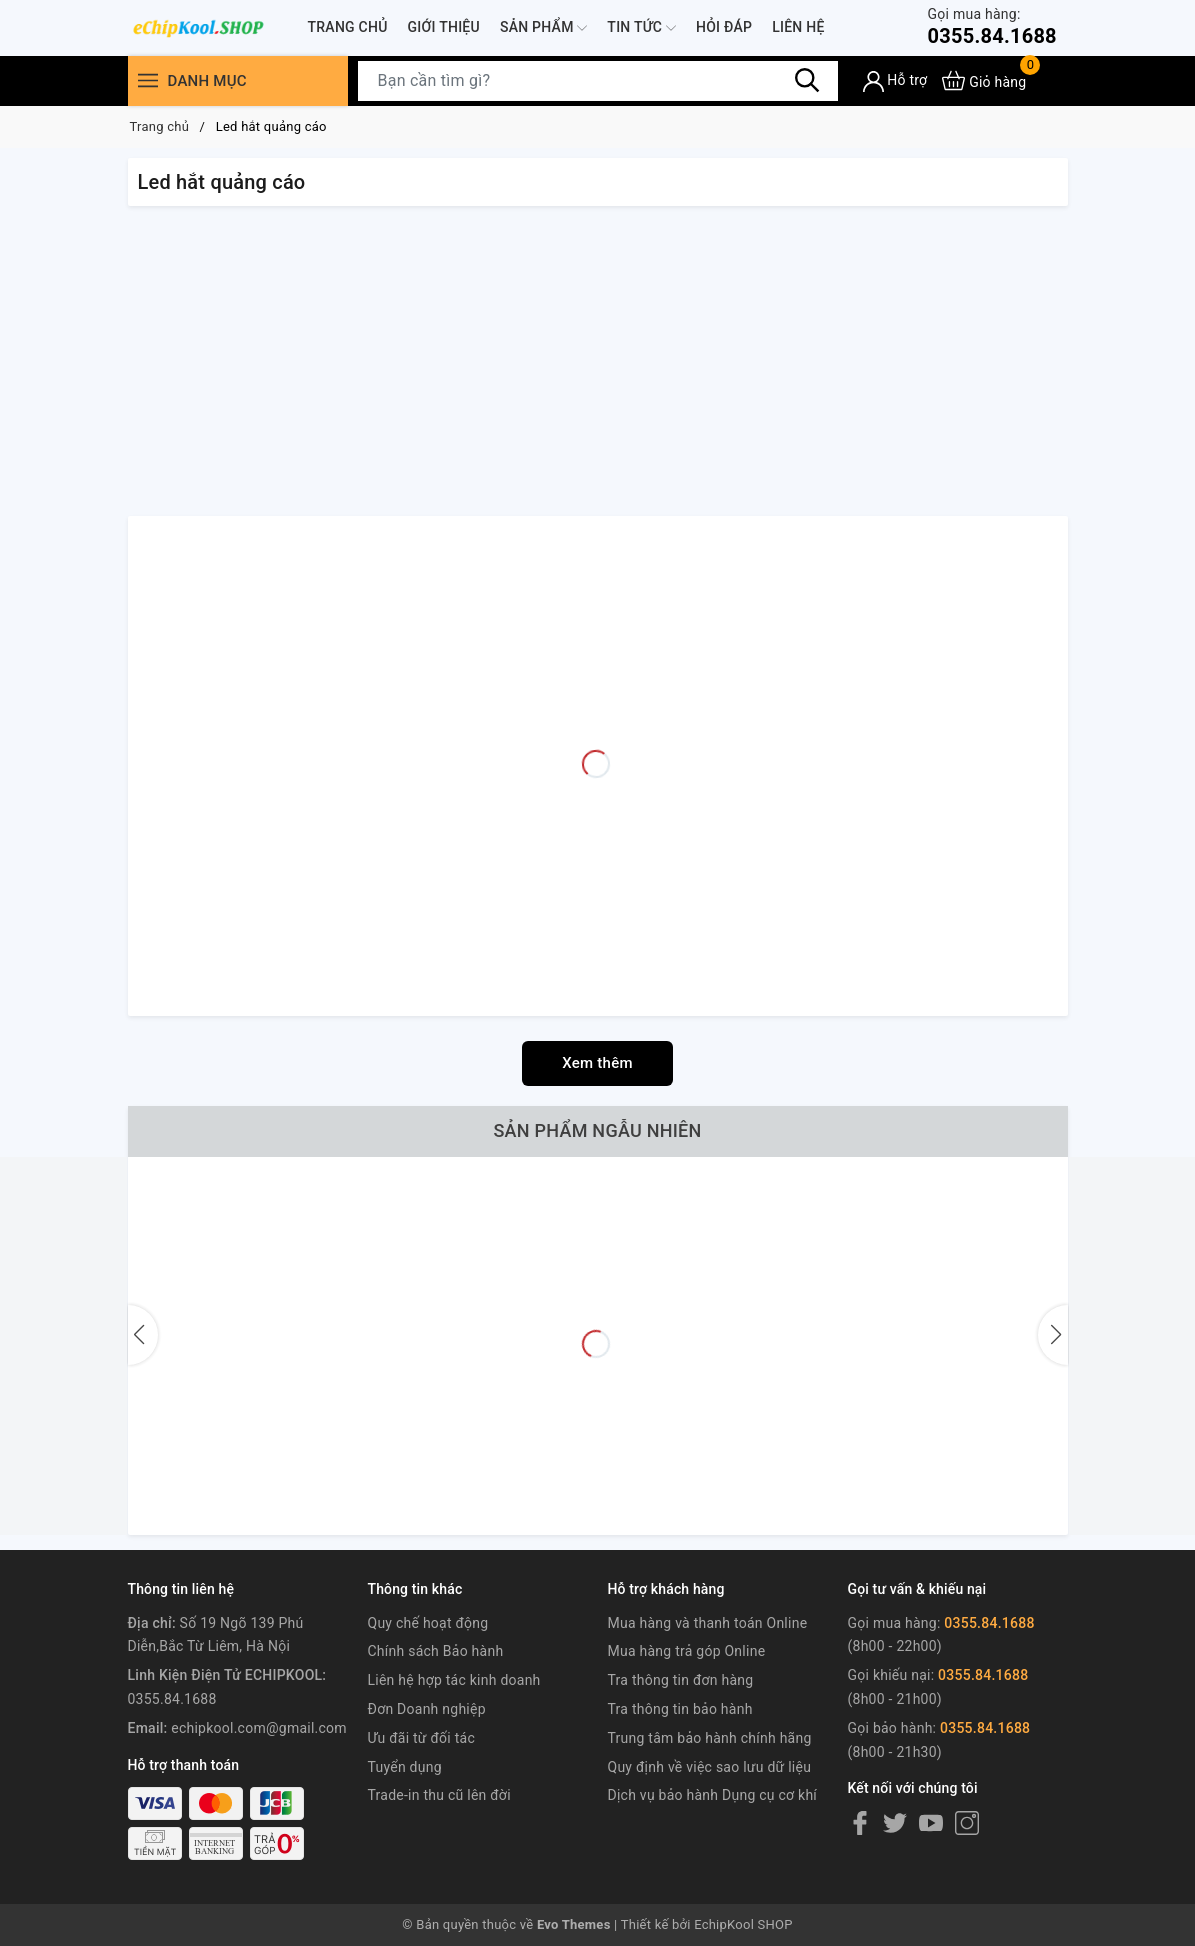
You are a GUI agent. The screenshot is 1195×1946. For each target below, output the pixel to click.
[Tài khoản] (895, 81)
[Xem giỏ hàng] (984, 80)
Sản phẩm (543, 28)
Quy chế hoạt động (428, 1623)
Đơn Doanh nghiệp (427, 1709)
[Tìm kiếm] (808, 80)
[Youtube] (931, 1823)
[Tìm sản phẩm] (598, 81)
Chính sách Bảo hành (436, 1651)
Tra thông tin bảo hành (680, 1709)
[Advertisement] (598, 366)
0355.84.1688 (991, 26)
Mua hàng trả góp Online (687, 1651)
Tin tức (641, 28)
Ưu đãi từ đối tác (422, 1738)
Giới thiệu (444, 27)
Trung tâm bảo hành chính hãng (710, 1738)
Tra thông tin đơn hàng (681, 1680)
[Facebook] (860, 1823)
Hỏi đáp (724, 27)
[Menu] (148, 80)
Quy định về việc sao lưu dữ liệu (710, 1767)
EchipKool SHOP (743, 1924)
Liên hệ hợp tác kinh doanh (454, 1680)
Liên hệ (798, 27)
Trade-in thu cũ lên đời (439, 1795)
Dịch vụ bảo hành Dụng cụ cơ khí (713, 1795)
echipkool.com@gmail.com (259, 1728)
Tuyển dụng (405, 1767)
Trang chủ (348, 27)
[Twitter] (895, 1823)
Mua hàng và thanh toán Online (708, 1623)
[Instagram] (967, 1823)
